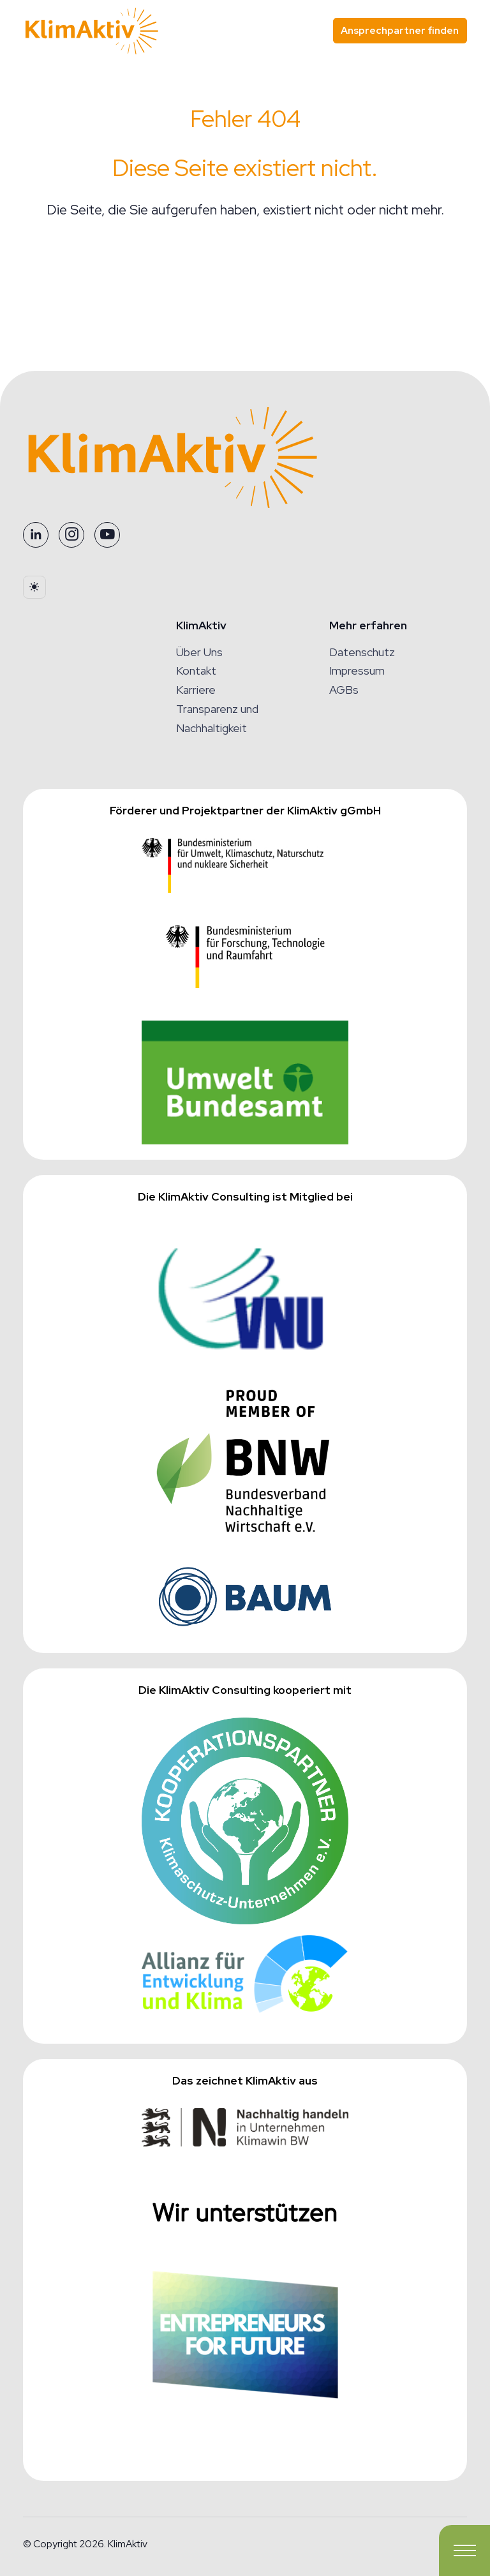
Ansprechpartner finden (400, 30)
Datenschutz (362, 652)
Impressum (357, 670)
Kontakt (196, 670)
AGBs (344, 689)
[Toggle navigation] (464, 2550)
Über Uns (199, 652)
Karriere (196, 689)
